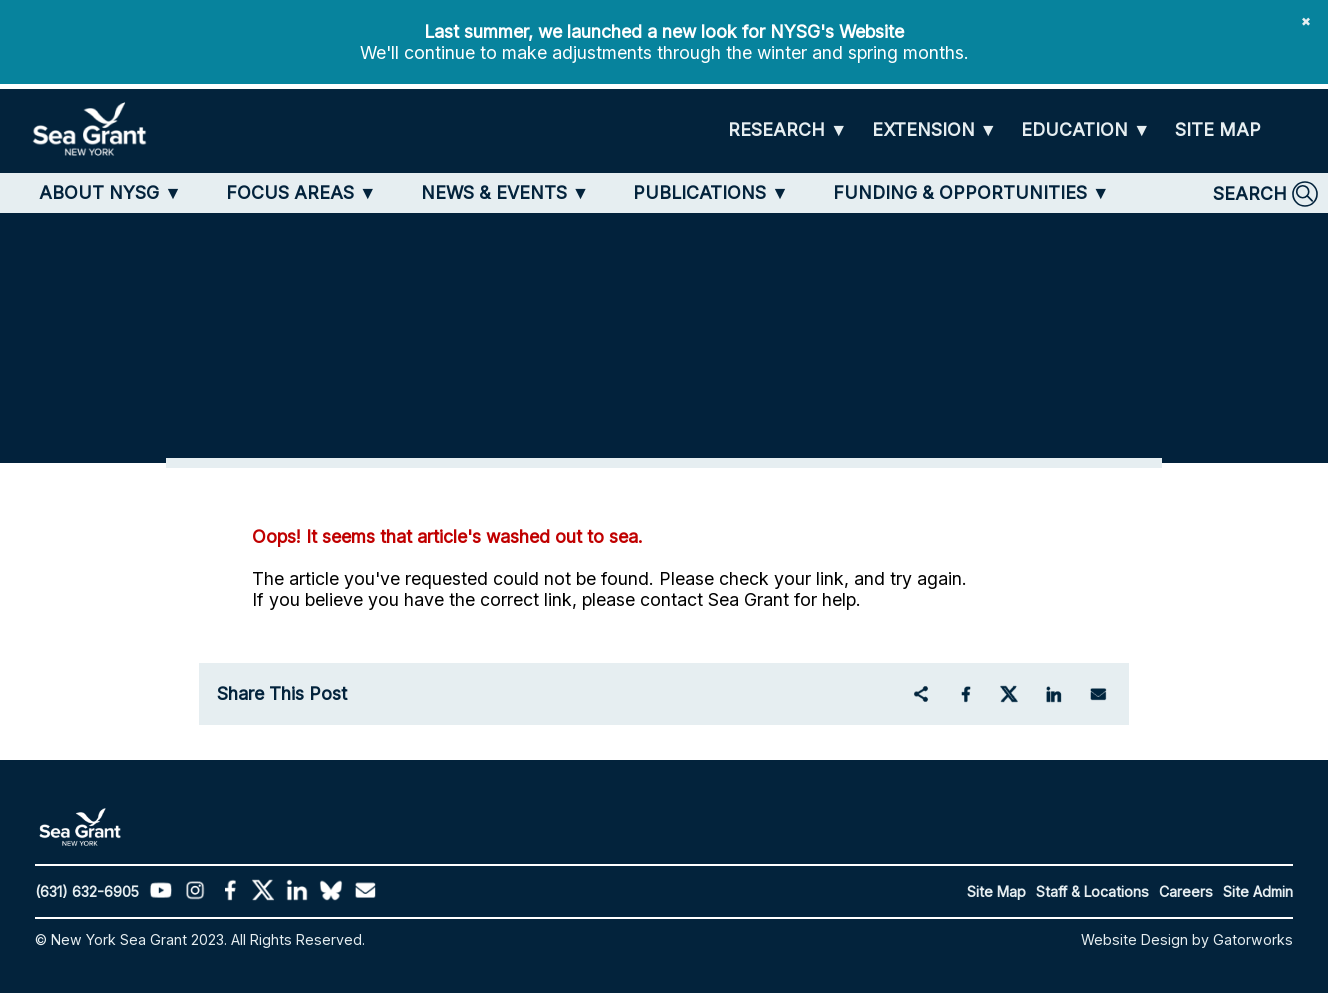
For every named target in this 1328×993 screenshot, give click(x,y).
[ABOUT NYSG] (110, 193)
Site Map (996, 891)
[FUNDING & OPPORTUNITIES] (971, 193)
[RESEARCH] (788, 130)
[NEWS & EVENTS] (505, 193)
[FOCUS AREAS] (301, 193)
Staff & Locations (1092, 891)
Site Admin (1258, 891)
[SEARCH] (1265, 194)
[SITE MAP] (1218, 130)
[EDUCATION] (1086, 130)
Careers (1186, 891)
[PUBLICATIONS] (711, 193)
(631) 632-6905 (87, 891)
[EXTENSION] (935, 130)
